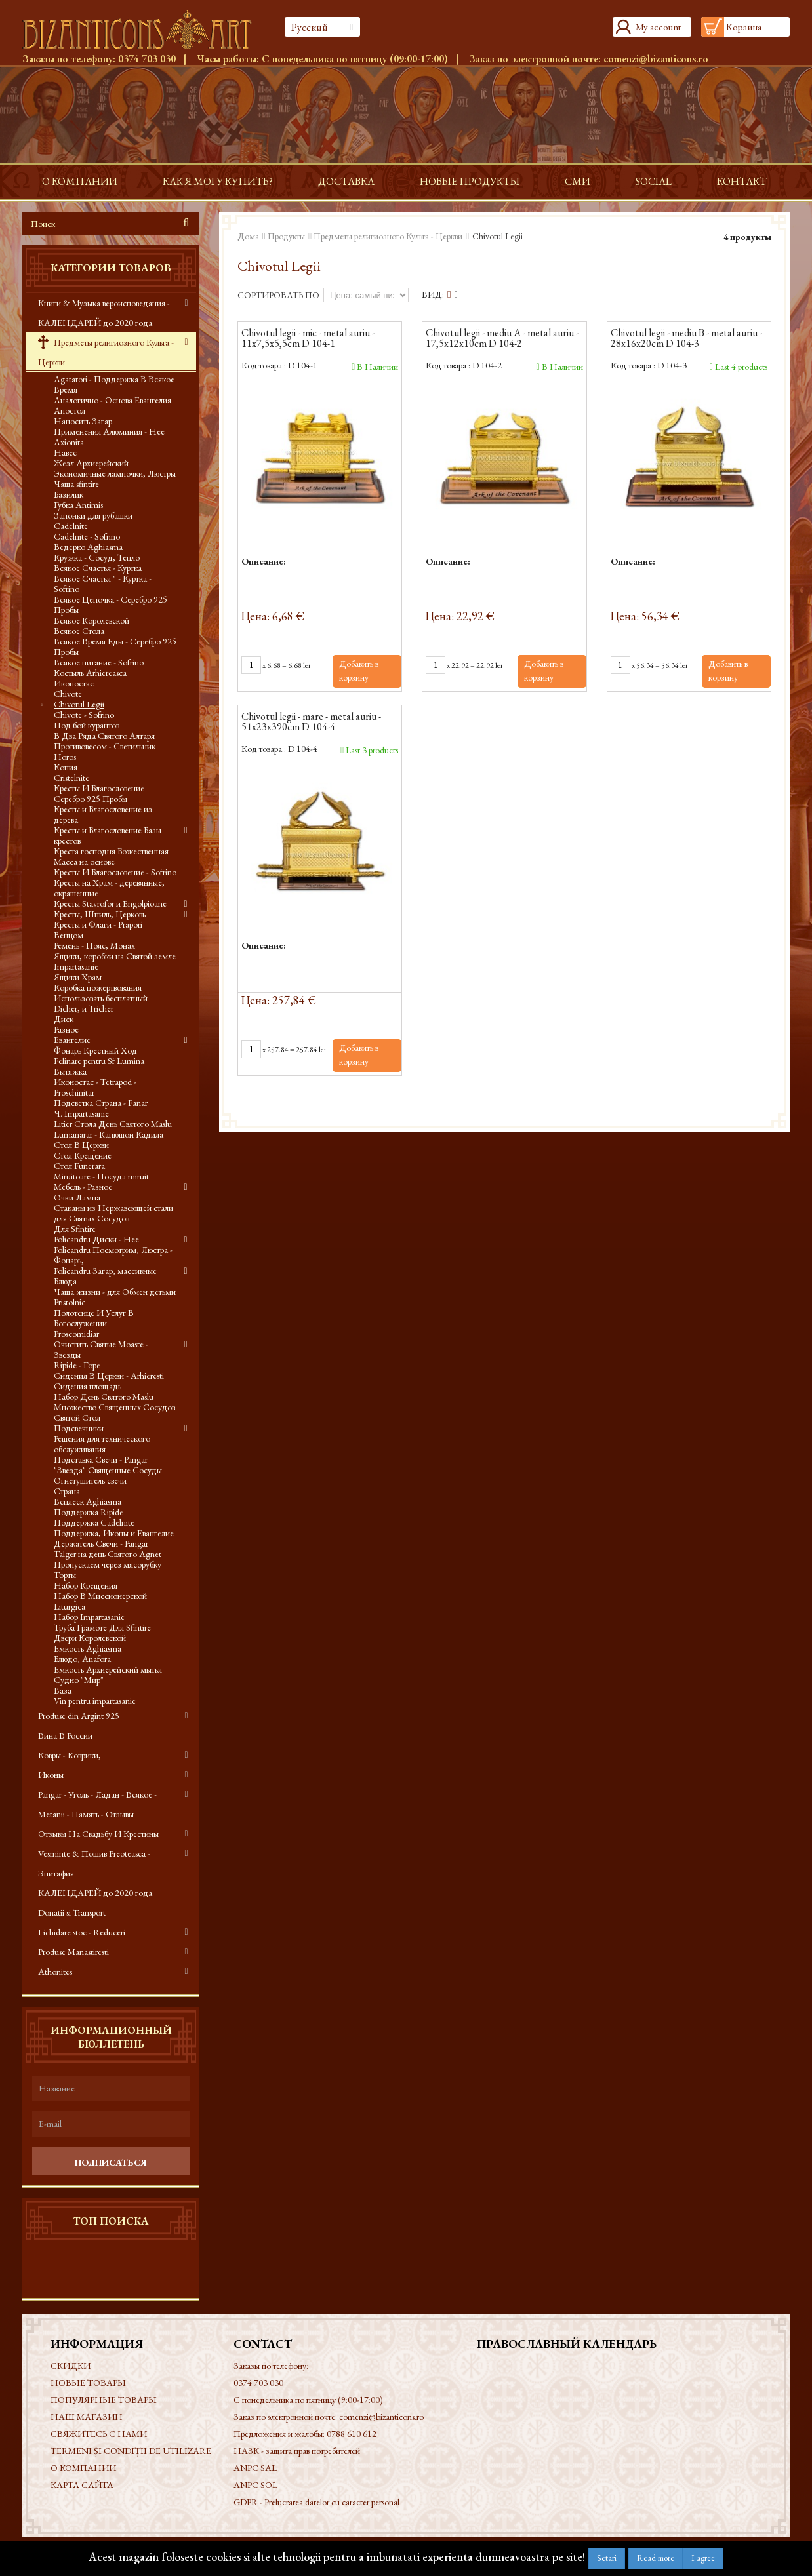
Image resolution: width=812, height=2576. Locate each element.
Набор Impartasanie (89, 1617)
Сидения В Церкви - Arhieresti (109, 1375)
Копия (65, 767)
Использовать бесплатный (101, 998)
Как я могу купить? (218, 181)
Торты (65, 1575)
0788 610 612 (351, 2434)
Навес (65, 452)
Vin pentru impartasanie (95, 1700)
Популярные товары (104, 2400)
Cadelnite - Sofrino (87, 536)
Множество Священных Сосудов (114, 1407)
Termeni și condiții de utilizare (131, 2451)
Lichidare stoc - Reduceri (81, 1932)
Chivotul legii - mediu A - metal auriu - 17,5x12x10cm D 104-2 (502, 339)
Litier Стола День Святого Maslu (113, 1124)
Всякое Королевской (91, 620)
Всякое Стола (79, 630)
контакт (742, 181)
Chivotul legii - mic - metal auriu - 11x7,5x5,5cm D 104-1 (308, 339)
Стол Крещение (83, 1155)
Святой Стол (77, 1417)
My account (658, 26)
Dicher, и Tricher (83, 1008)
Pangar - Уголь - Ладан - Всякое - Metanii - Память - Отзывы (97, 1804)
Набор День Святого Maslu (103, 1396)
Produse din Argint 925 (78, 1716)
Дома (248, 236)
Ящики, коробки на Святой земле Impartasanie (115, 961)
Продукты (286, 236)
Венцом (68, 935)
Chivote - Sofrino (84, 714)
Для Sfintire (75, 1228)
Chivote (68, 693)
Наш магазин (87, 2417)
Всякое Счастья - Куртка (98, 568)
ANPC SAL (255, 2468)
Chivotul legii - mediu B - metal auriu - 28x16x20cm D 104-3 (686, 339)
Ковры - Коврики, (69, 1755)
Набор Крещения (85, 1585)
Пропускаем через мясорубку (107, 1564)
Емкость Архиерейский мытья (108, 1669)
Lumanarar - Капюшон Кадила (108, 1134)
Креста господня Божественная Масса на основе (111, 856)
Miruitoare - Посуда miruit (101, 1176)
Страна (67, 1491)
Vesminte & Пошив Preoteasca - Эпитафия (94, 1863)
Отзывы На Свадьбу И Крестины (98, 1834)
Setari (607, 2558)
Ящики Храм (78, 977)
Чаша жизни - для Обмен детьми (115, 1291)
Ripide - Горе (77, 1365)
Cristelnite (71, 777)
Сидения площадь (87, 1386)
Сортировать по (278, 295)
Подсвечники (79, 1428)
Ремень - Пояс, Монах (94, 945)
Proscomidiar (76, 1333)
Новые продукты (469, 181)
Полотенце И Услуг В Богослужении (94, 1317)
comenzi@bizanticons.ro (655, 59)
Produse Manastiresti (73, 1952)
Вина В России (65, 1735)
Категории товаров (111, 268)
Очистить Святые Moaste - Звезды (101, 1349)
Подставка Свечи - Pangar (101, 1459)
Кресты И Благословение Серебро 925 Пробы (99, 793)
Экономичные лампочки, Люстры (115, 473)
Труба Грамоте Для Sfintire (102, 1627)
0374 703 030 (147, 59)
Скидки (71, 2365)
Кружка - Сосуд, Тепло (97, 557)
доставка (346, 181)
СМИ (577, 181)
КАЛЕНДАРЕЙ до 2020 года (95, 1893)
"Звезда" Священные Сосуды (108, 1470)
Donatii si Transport (72, 1912)
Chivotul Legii (79, 704)
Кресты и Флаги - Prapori (98, 924)
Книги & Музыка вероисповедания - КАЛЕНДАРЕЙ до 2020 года (104, 312)
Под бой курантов (86, 725)
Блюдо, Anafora (82, 1659)
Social (654, 181)
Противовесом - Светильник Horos (104, 751)
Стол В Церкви (81, 1144)
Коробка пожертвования (98, 987)
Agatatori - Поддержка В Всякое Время (114, 384)
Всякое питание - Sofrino (99, 662)
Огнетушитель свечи (90, 1480)
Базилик (68, 494)
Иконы (51, 1775)
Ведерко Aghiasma (88, 547)
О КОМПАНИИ (79, 181)
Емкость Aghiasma (87, 1648)
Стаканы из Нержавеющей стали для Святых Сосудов (113, 1212)
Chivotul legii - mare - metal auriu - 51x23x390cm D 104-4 (311, 722)
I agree (703, 2558)
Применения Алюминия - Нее (109, 431)
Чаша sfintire (76, 484)
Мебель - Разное (83, 1186)
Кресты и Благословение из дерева (103, 814)
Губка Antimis (78, 505)
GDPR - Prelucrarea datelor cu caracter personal (316, 2502)
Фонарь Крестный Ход (95, 1050)
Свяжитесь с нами (99, 2434)
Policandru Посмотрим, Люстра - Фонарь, (113, 1254)
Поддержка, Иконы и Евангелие (114, 1533)
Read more (655, 2558)
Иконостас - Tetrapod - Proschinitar (95, 1087)
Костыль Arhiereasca (90, 672)
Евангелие (72, 1040)
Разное (66, 1029)
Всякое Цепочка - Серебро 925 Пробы (110, 604)
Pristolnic (69, 1302)
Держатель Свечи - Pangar (101, 1543)
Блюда (65, 1281)
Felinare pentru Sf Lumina (99, 1061)
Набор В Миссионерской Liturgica (100, 1601)
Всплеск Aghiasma (87, 1501)
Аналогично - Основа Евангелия (112, 400)
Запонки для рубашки (93, 515)
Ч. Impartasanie (81, 1113)
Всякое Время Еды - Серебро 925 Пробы (115, 646)
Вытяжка (70, 1071)
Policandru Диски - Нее (96, 1239)
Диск (63, 1019)
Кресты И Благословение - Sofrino (115, 872)
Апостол (69, 410)
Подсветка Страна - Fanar (101, 1103)
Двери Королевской (90, 1638)
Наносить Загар (83, 421)
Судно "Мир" (79, 1679)
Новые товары (88, 2382)
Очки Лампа (77, 1197)
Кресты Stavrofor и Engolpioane (110, 903)
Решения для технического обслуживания (102, 1443)
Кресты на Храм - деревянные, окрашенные (109, 887)
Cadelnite (71, 526)
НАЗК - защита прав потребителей (296, 2451)
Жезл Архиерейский (91, 463)
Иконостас (74, 683)
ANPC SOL (255, 2485)
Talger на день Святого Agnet (107, 1554)
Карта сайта (82, 2485)
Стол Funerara (79, 1165)
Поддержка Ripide (88, 1512)
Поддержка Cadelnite (94, 1522)
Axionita (69, 442)
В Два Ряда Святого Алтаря (104, 735)
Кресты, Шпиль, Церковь (100, 914)
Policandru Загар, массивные (105, 1270)
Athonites (55, 1971)
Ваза (62, 1690)
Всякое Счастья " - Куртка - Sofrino (103, 583)
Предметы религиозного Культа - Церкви (106, 352)
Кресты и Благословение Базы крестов (107, 835)
